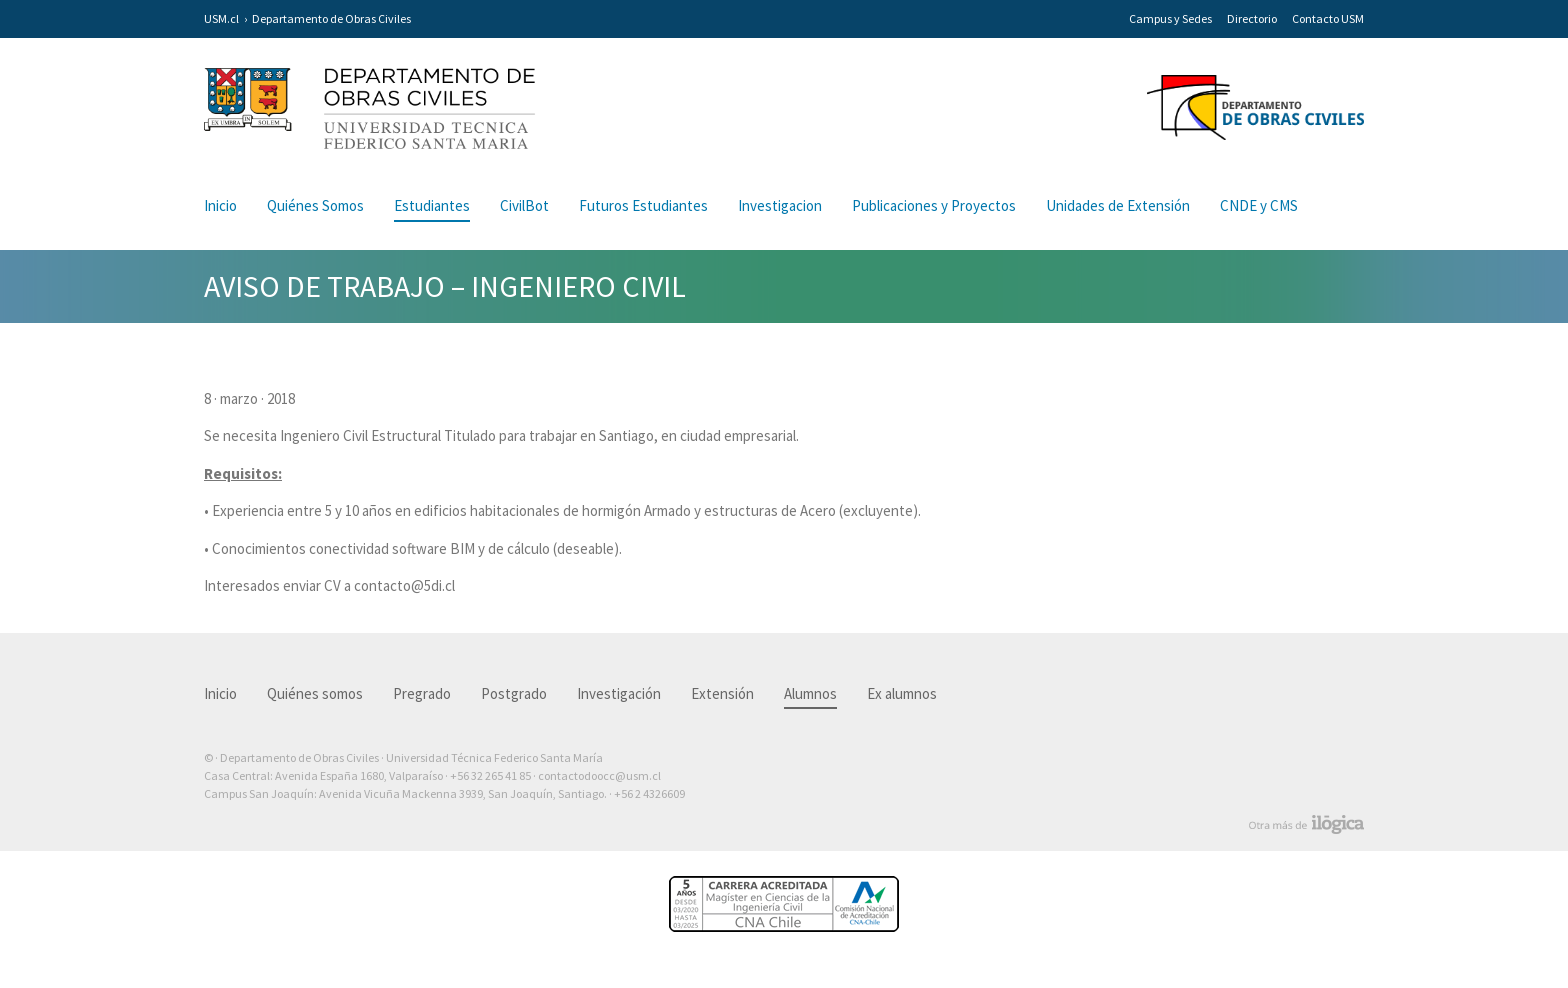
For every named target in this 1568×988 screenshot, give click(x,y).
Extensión (722, 693)
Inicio (220, 205)
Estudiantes (432, 205)
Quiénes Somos (315, 205)
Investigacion (780, 205)
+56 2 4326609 (649, 793)
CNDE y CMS (1259, 205)
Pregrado (422, 693)
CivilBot (524, 205)
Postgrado (514, 693)
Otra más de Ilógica (1306, 825)
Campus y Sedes (1170, 18)
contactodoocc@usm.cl (599, 775)
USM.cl (221, 18)
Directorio (1252, 18)
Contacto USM (1328, 18)
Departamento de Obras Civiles (331, 18)
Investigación (619, 693)
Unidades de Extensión (1118, 205)
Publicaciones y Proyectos (934, 205)
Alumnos (810, 693)
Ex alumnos (902, 693)
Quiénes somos (315, 693)
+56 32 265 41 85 (490, 775)
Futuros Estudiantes (643, 205)
